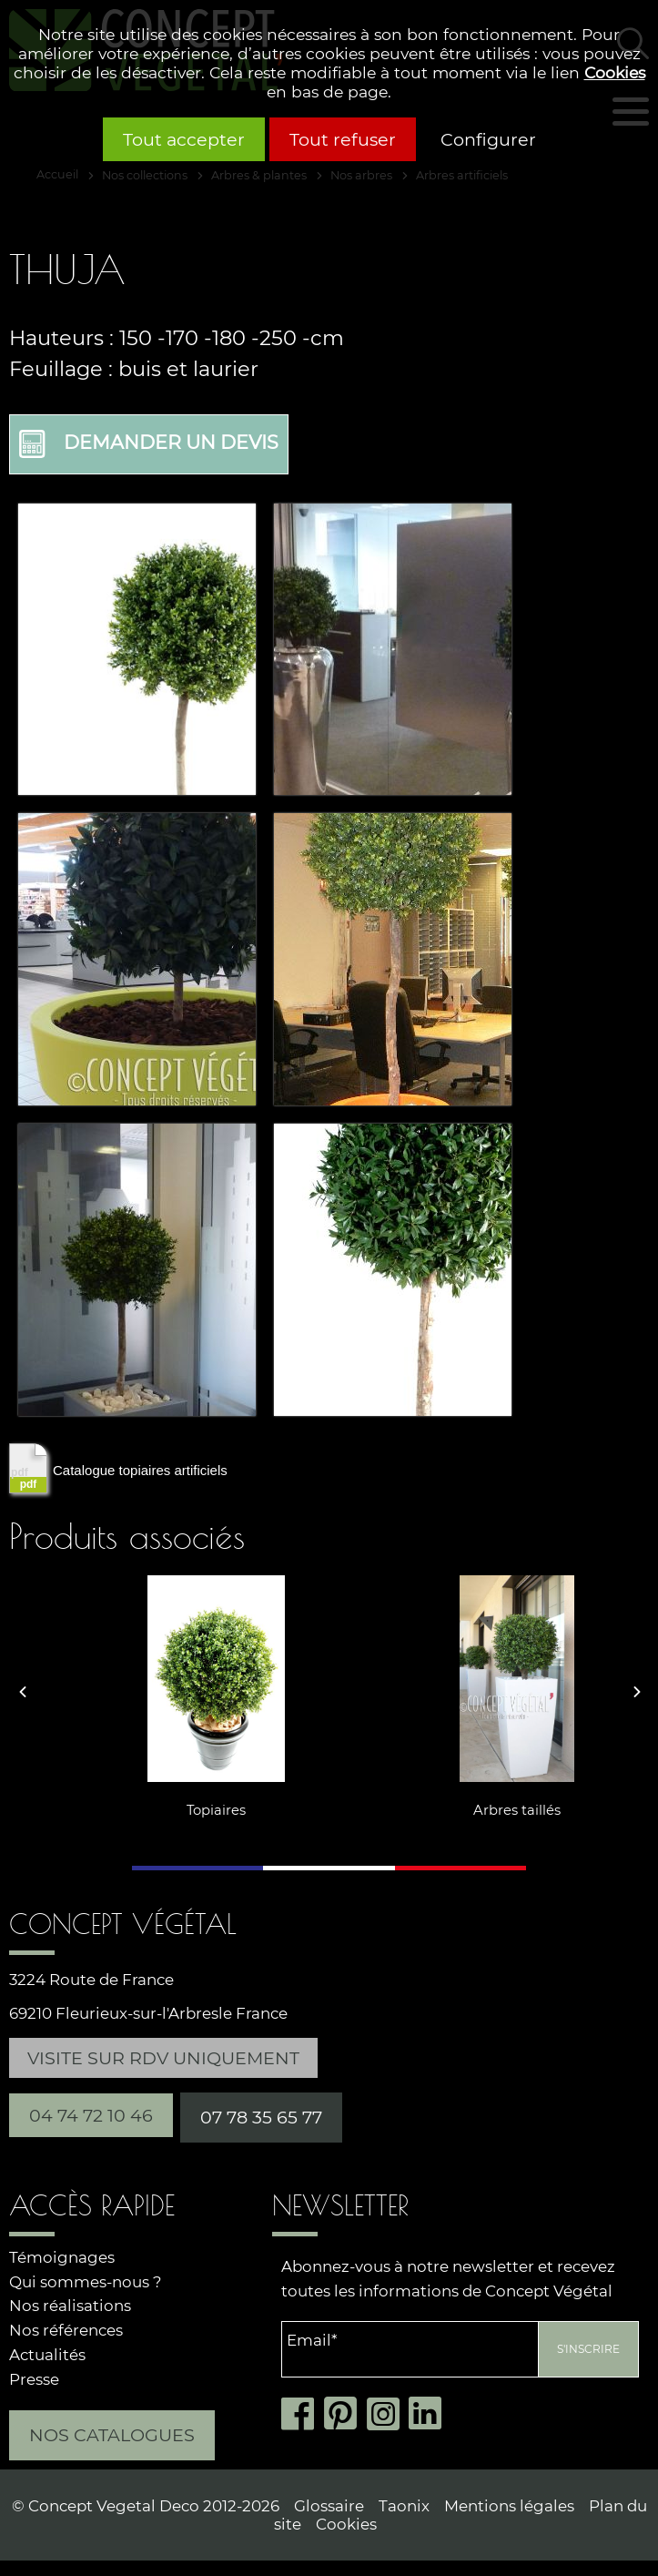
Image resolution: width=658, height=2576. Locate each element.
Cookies (614, 72)
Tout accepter (184, 139)
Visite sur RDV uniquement (163, 2055)
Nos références (66, 2327)
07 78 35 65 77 (261, 2114)
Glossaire (329, 2503)
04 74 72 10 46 (91, 2112)
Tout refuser (342, 139)
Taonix (404, 2503)
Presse (34, 2376)
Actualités (47, 2352)
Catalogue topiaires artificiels (118, 1465)
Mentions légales (509, 2503)
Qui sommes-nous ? (85, 2279)
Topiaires (150, 1807)
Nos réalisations (70, 2303)
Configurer (488, 139)
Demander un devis (150, 442)
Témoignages (62, 2254)
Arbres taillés (450, 1807)
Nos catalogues (112, 2432)
